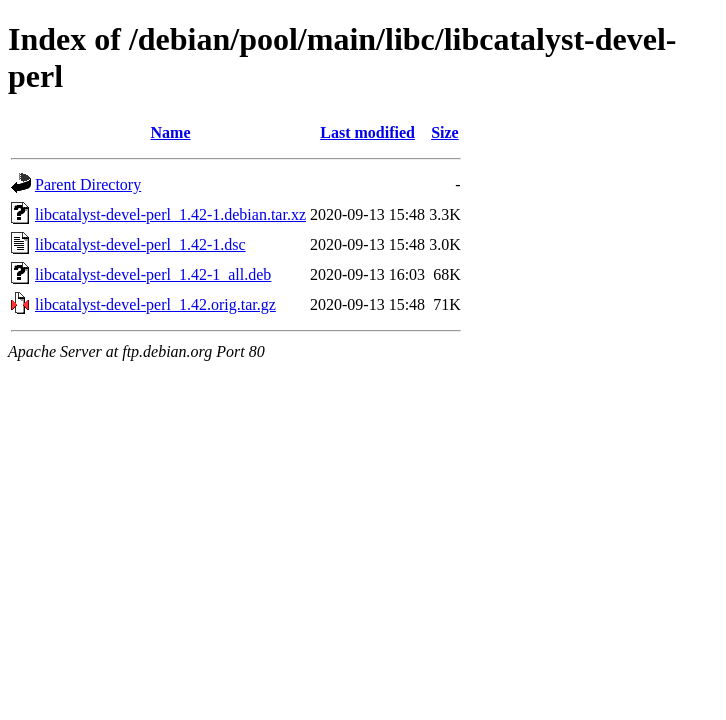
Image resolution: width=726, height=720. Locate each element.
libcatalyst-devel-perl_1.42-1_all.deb (153, 274)
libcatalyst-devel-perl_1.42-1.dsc (140, 244)
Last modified (367, 132)
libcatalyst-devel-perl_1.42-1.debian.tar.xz (170, 214)
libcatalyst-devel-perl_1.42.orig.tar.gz (155, 304)
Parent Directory (88, 184)
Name (171, 132)
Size (445, 132)
